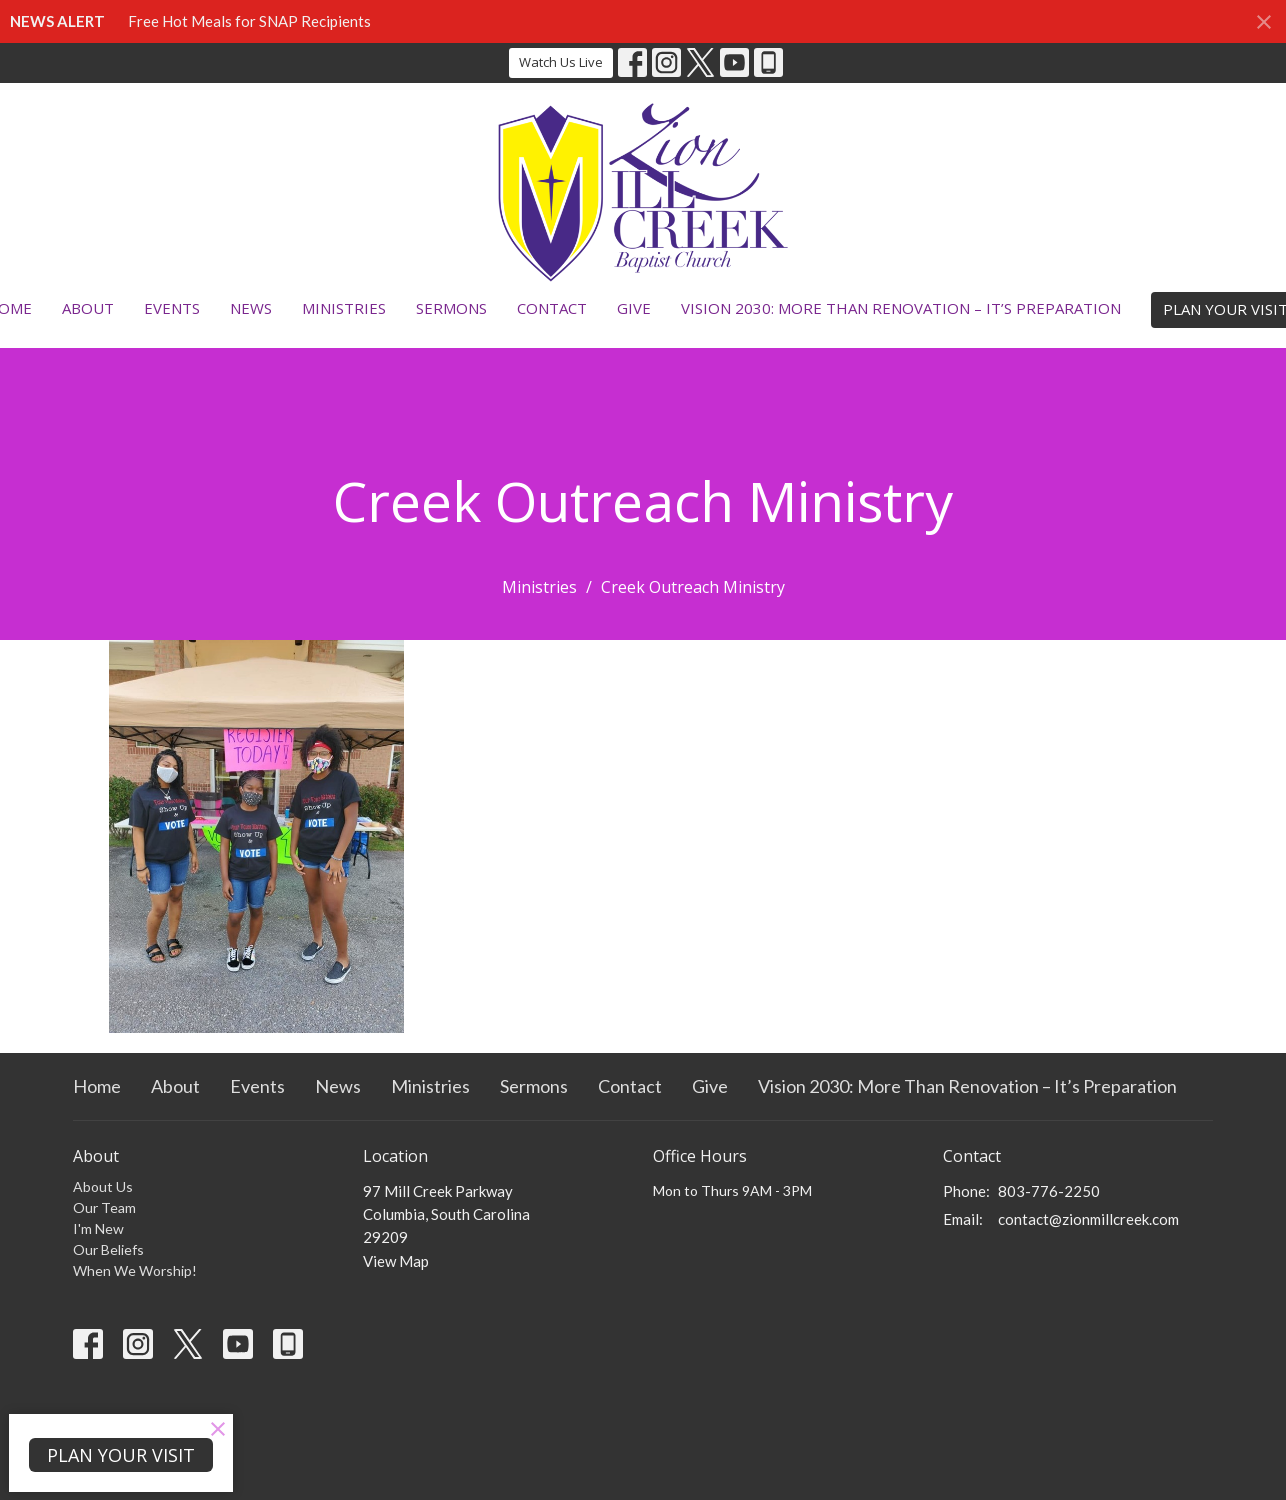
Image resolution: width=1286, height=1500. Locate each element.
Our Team (104, 1207)
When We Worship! (135, 1270)
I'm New (98, 1228)
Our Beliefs (108, 1249)
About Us (103, 1186)
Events (172, 308)
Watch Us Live (561, 62)
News (251, 308)
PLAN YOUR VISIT (121, 1455)
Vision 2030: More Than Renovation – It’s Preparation (901, 308)
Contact (552, 308)
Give (634, 308)
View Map (396, 1261)
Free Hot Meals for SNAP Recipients (249, 21)
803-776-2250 (1049, 1191)
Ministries (344, 308)
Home (97, 1086)
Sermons (451, 308)
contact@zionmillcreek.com (1088, 1219)
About (88, 308)
